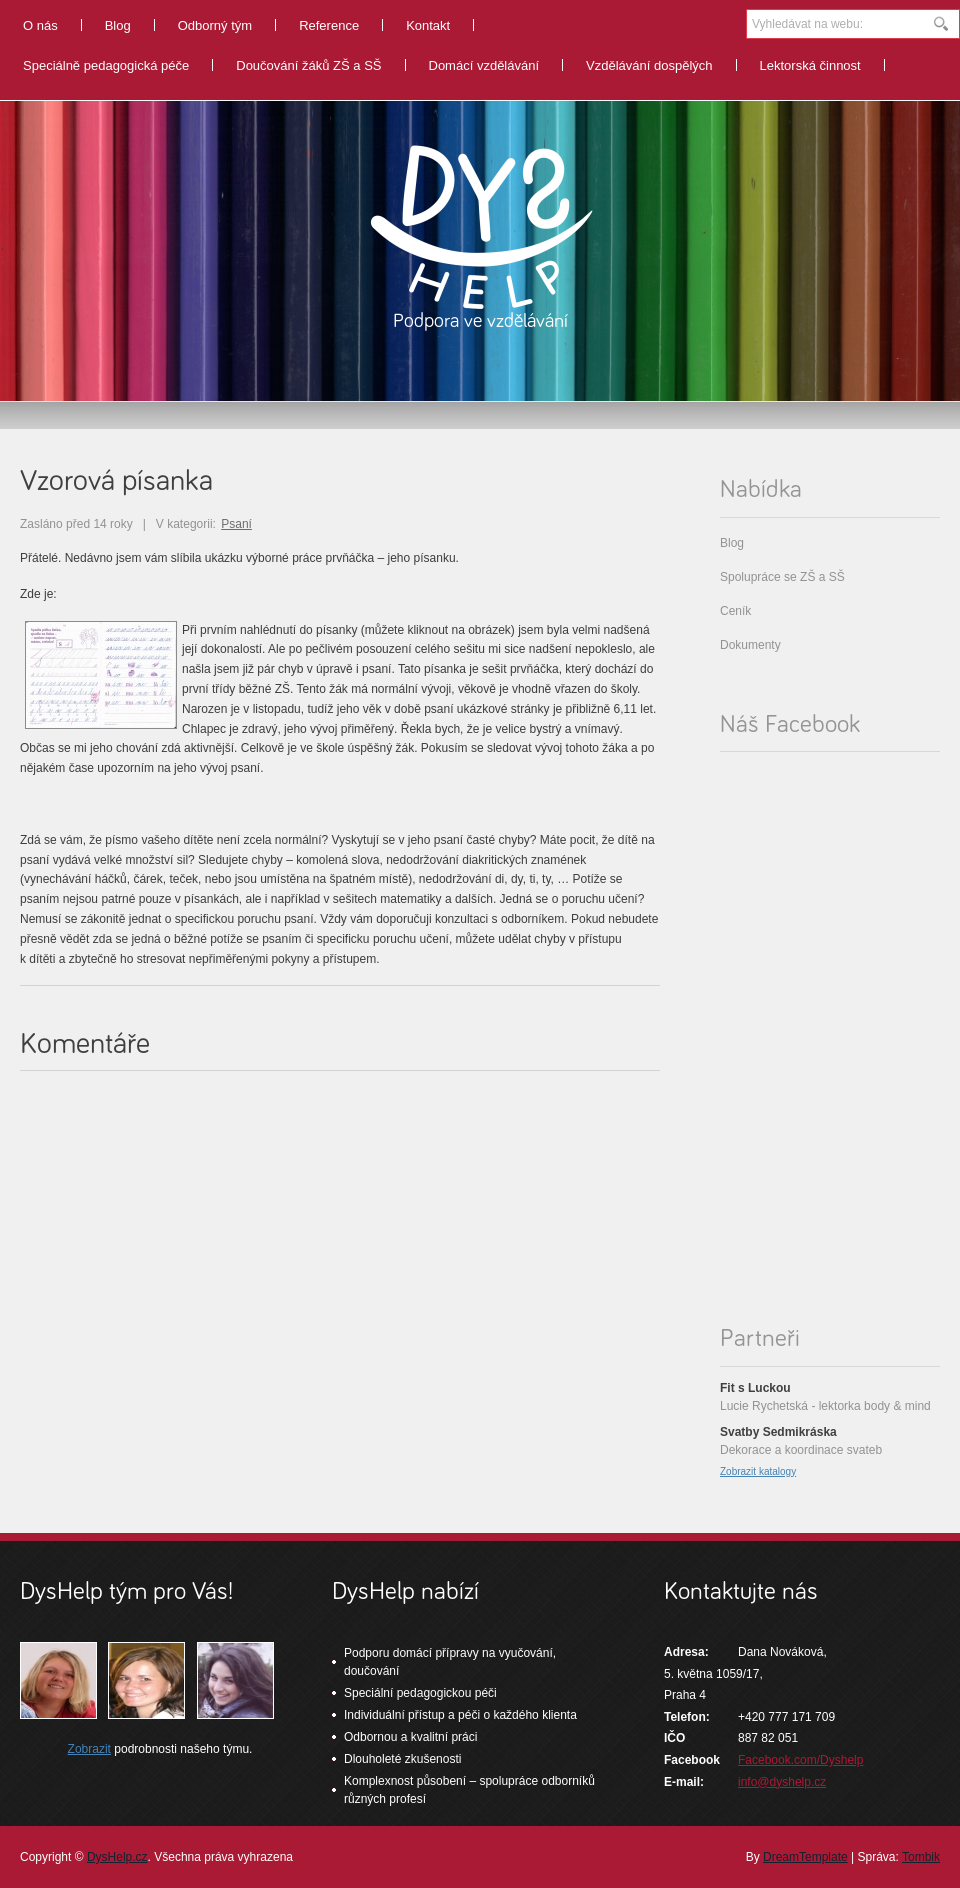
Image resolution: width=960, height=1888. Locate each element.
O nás (40, 25)
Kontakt (428, 25)
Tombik (921, 1857)
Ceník (735, 611)
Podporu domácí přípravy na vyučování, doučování (450, 1662)
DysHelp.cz (117, 1857)
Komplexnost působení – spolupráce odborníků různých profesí (469, 1790)
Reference (329, 25)
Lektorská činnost (810, 65)
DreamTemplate (805, 1857)
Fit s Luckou (755, 1388)
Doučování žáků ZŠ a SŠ (308, 65)
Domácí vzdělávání (484, 65)
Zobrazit (89, 1749)
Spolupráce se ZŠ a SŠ (782, 577)
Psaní (236, 524)
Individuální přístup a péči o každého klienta (460, 1715)
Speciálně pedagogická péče (106, 65)
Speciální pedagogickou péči (420, 1693)
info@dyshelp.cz (782, 1782)
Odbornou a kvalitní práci (410, 1737)
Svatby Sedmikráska (778, 1432)
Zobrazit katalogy (758, 1471)
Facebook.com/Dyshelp (800, 1760)
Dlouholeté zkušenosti (402, 1759)
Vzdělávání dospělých (649, 65)
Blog (118, 25)
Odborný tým (215, 25)
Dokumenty (750, 645)
